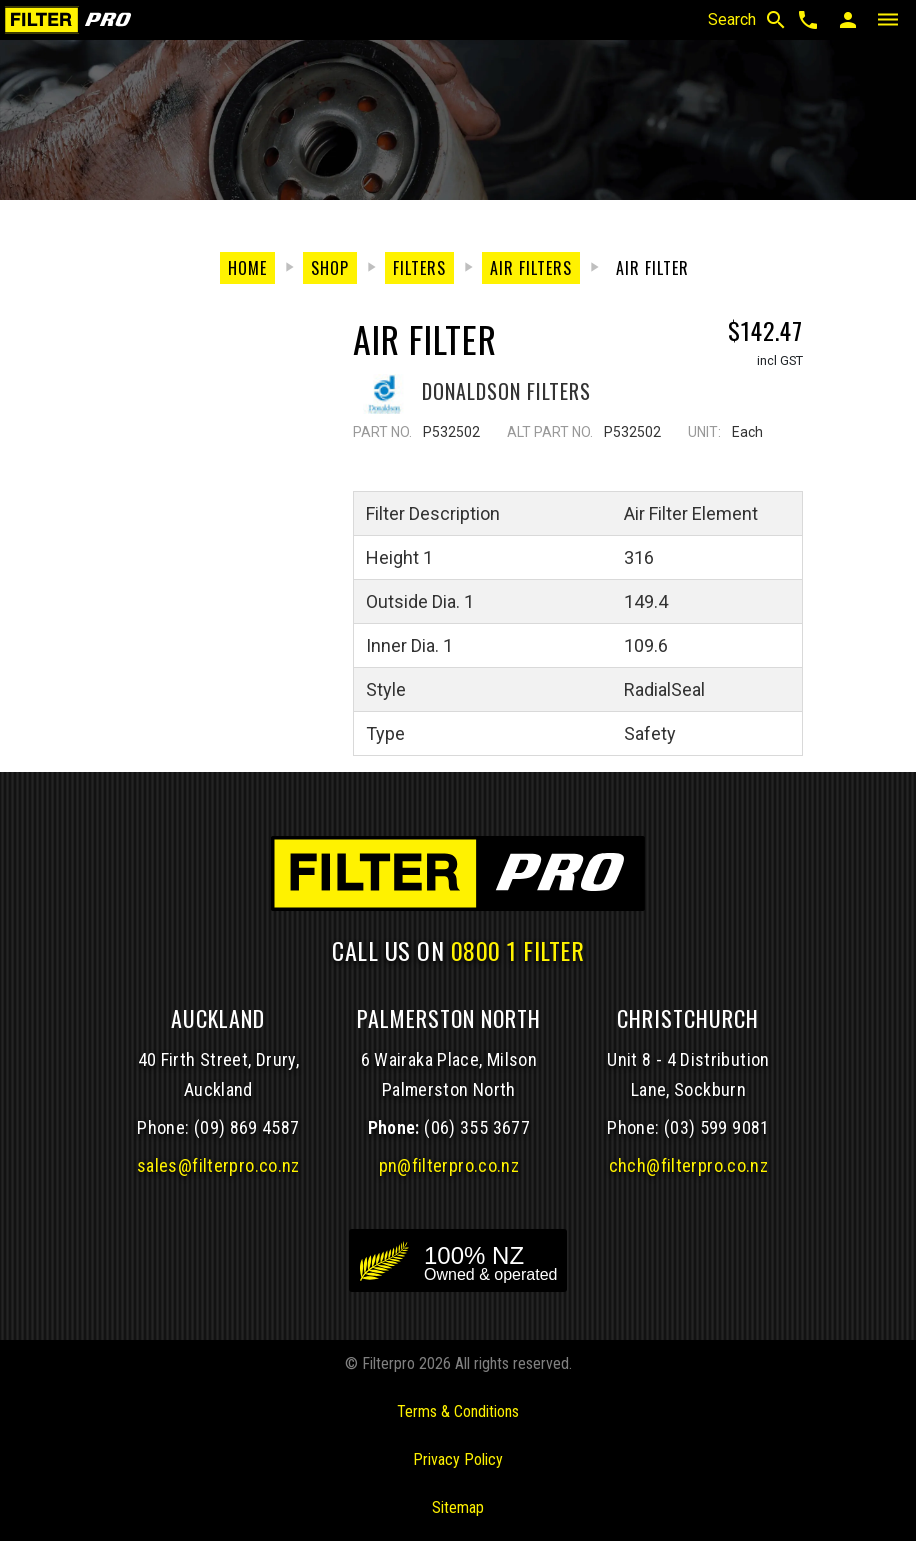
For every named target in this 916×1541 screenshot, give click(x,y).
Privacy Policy (458, 1459)
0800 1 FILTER (518, 950)
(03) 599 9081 (717, 1127)
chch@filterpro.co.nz (688, 1165)
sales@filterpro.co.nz (218, 1165)
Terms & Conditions (458, 1411)
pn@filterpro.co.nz (449, 1165)
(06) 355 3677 (477, 1127)
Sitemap (458, 1507)
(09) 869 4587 (247, 1127)
